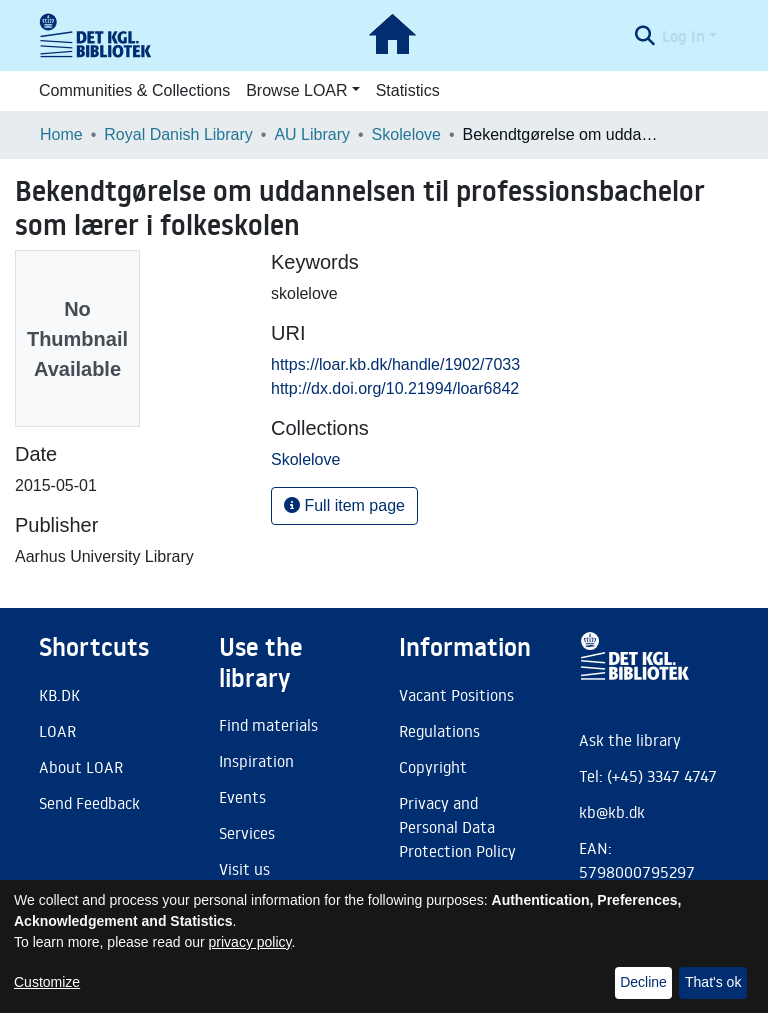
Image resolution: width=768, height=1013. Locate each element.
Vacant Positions (456, 695)
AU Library (312, 134)
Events (242, 797)
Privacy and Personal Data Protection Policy (457, 827)
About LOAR (81, 767)
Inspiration (256, 761)
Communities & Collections (134, 90)
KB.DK (59, 695)
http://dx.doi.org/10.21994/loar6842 (395, 388)
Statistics (408, 90)
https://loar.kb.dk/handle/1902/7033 (395, 364)
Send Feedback (89, 803)
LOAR (57, 731)
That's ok (713, 982)
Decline (643, 982)
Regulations (439, 731)
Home (61, 134)
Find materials (268, 725)
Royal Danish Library (178, 134)
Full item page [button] (344, 505)
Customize (47, 982)
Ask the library (630, 740)
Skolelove (406, 134)
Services (247, 833)
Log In (683, 36)
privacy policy (250, 942)
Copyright (433, 767)
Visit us (244, 869)
